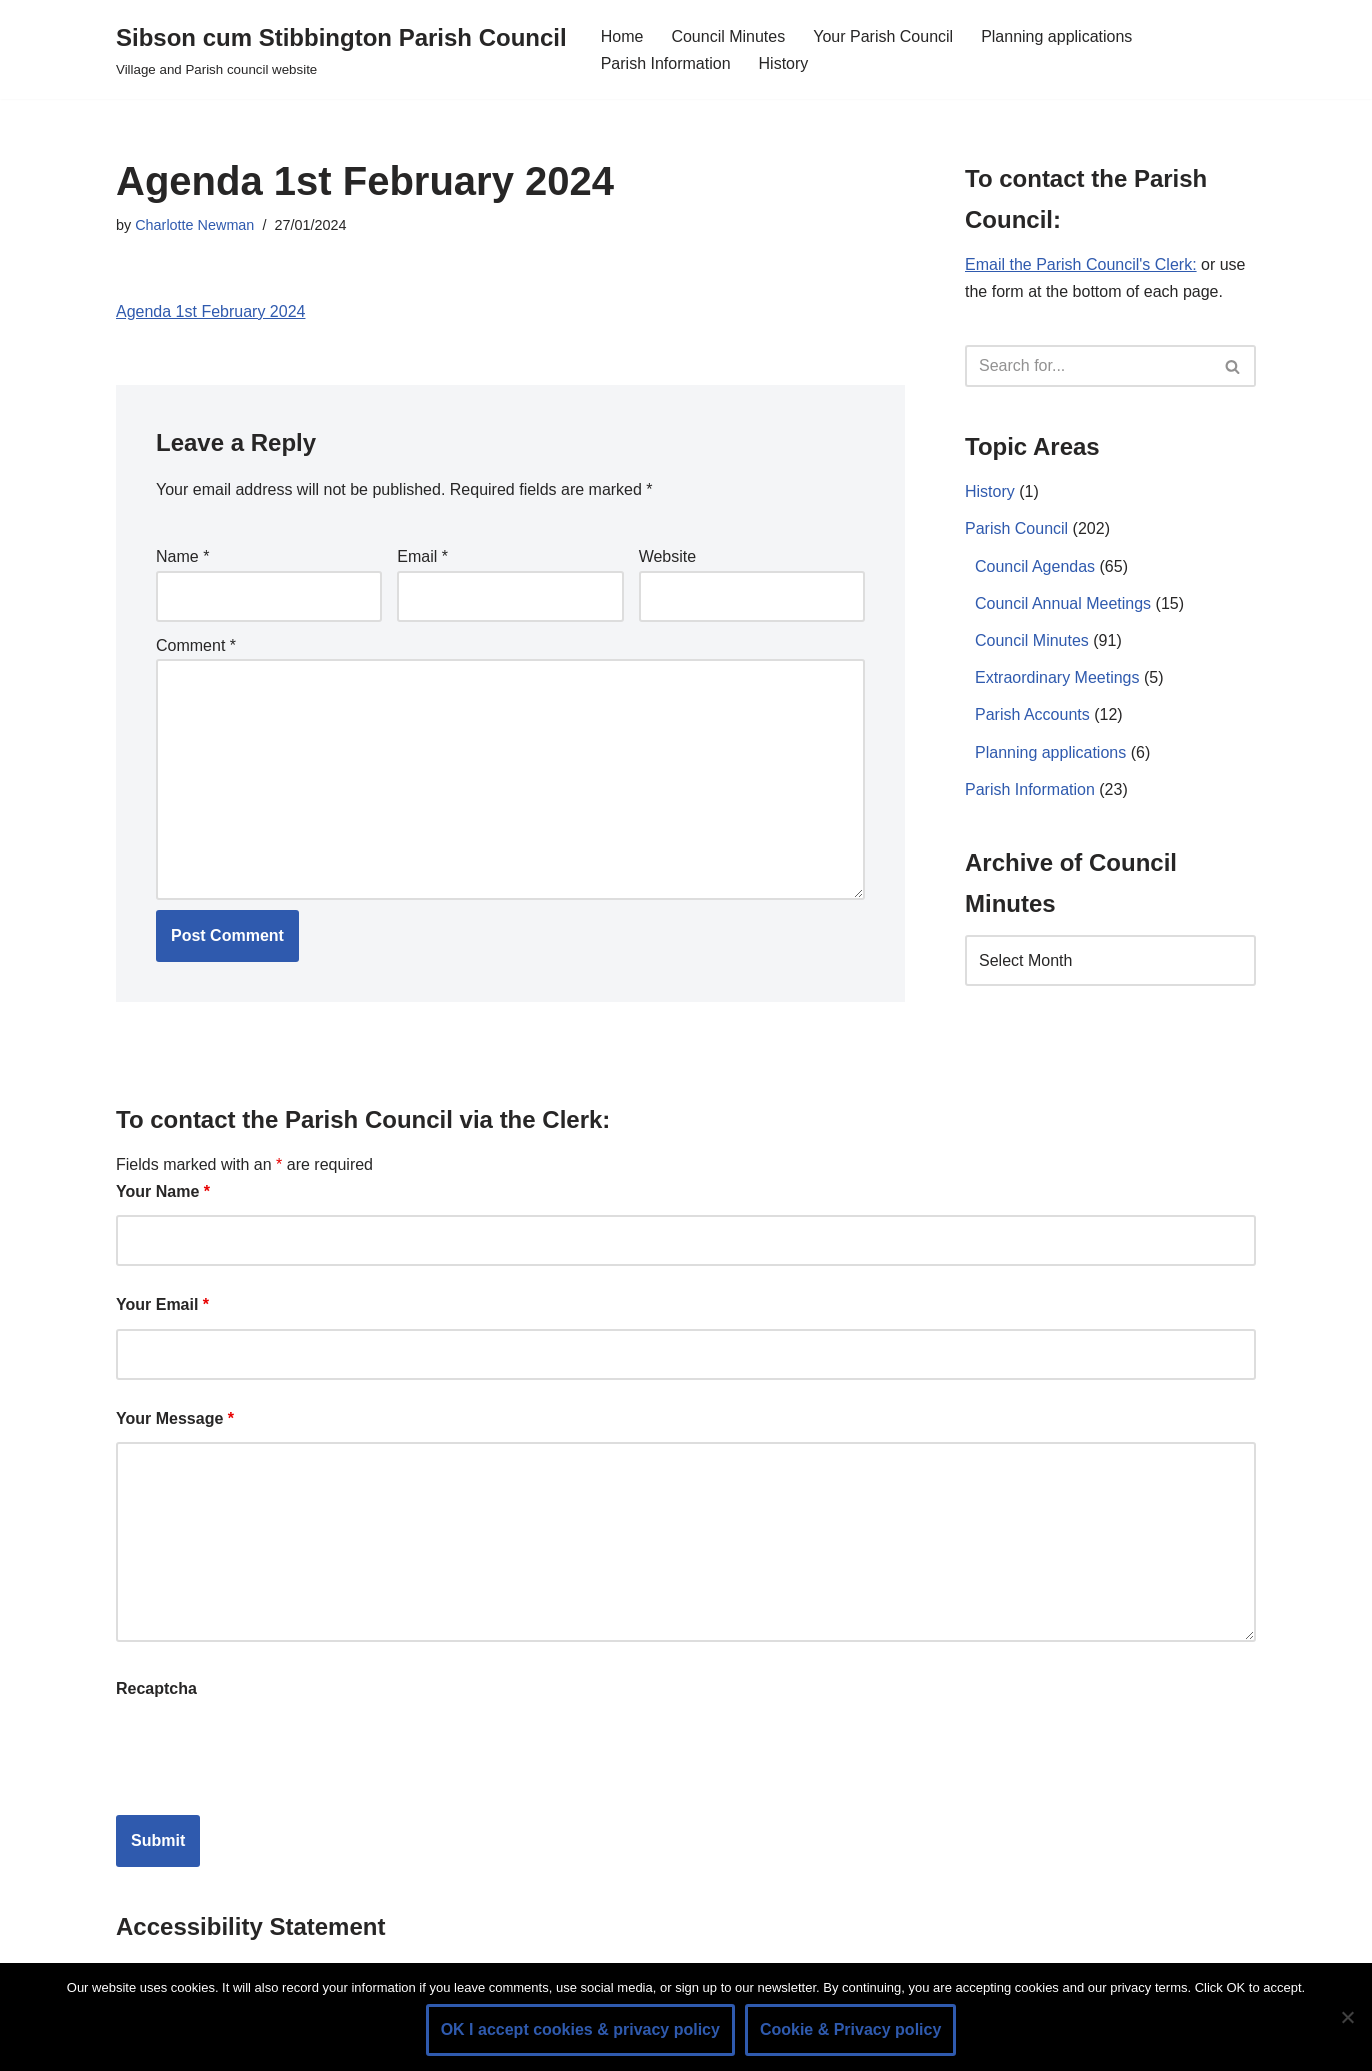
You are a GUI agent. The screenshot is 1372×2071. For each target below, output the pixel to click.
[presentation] (268, 1751)
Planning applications (1056, 36)
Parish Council (1016, 528)
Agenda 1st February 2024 (210, 311)
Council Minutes (728, 36)
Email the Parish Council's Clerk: (1081, 264)
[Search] (1088, 366)
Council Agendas (1035, 566)
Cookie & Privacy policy (850, 2029)
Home (622, 36)
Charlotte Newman (194, 225)
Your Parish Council (883, 36)
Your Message (175, 1418)
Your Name (163, 1191)
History (784, 63)
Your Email (162, 1304)
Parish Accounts (1032, 714)
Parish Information (666, 63)
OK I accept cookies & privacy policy (580, 2029)
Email (422, 556)
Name (182, 556)
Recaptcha (156, 1688)
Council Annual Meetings (1063, 603)
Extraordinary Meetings (1057, 677)
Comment (196, 645)
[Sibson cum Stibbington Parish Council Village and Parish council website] (341, 49)
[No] (1347, 2017)
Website (668, 556)
